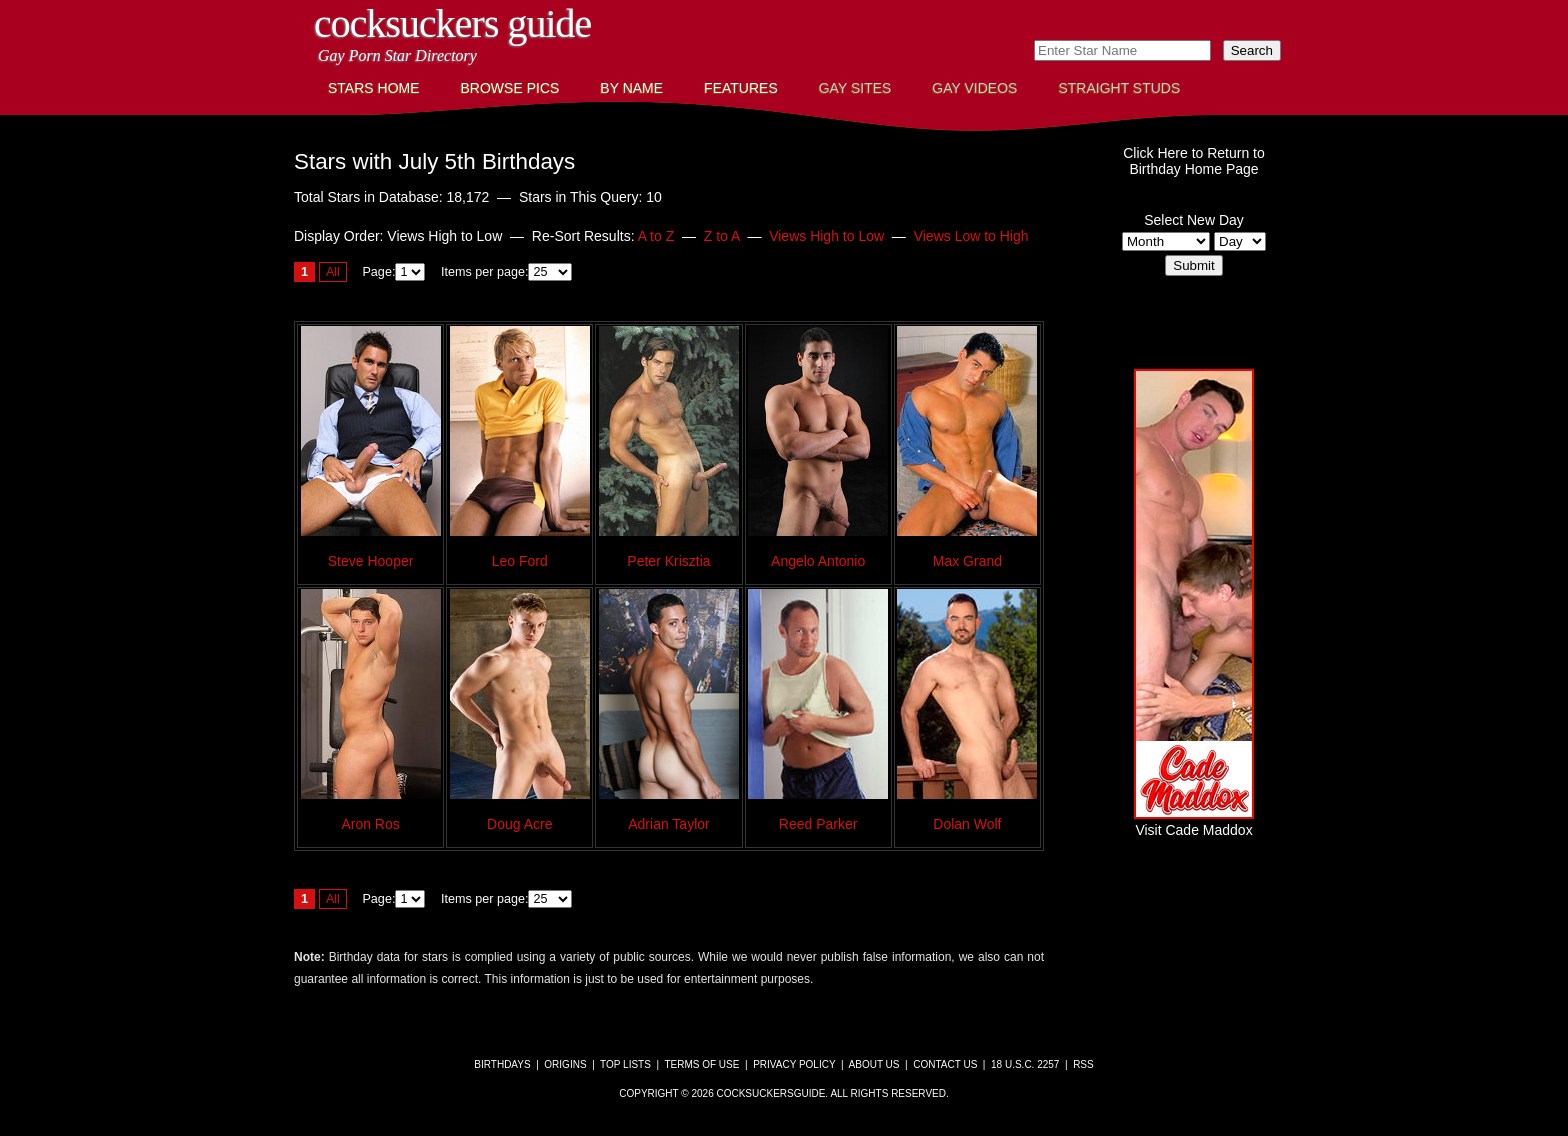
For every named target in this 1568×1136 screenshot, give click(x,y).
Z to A (722, 236)
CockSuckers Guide (452, 23)
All (333, 272)
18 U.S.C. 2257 (1025, 1064)
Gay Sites (855, 88)
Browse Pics (510, 88)
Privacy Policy (794, 1064)
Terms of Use (701, 1064)
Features (741, 88)
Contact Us (945, 1064)
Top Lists (625, 1064)
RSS (1083, 1064)
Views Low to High (971, 236)
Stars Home (374, 88)
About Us (874, 1064)
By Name (631, 88)
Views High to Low (826, 236)
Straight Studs (1119, 88)
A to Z (656, 236)
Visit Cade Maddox (1194, 822)
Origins (565, 1064)
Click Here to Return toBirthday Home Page (1194, 161)
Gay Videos (974, 88)
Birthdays (502, 1064)
